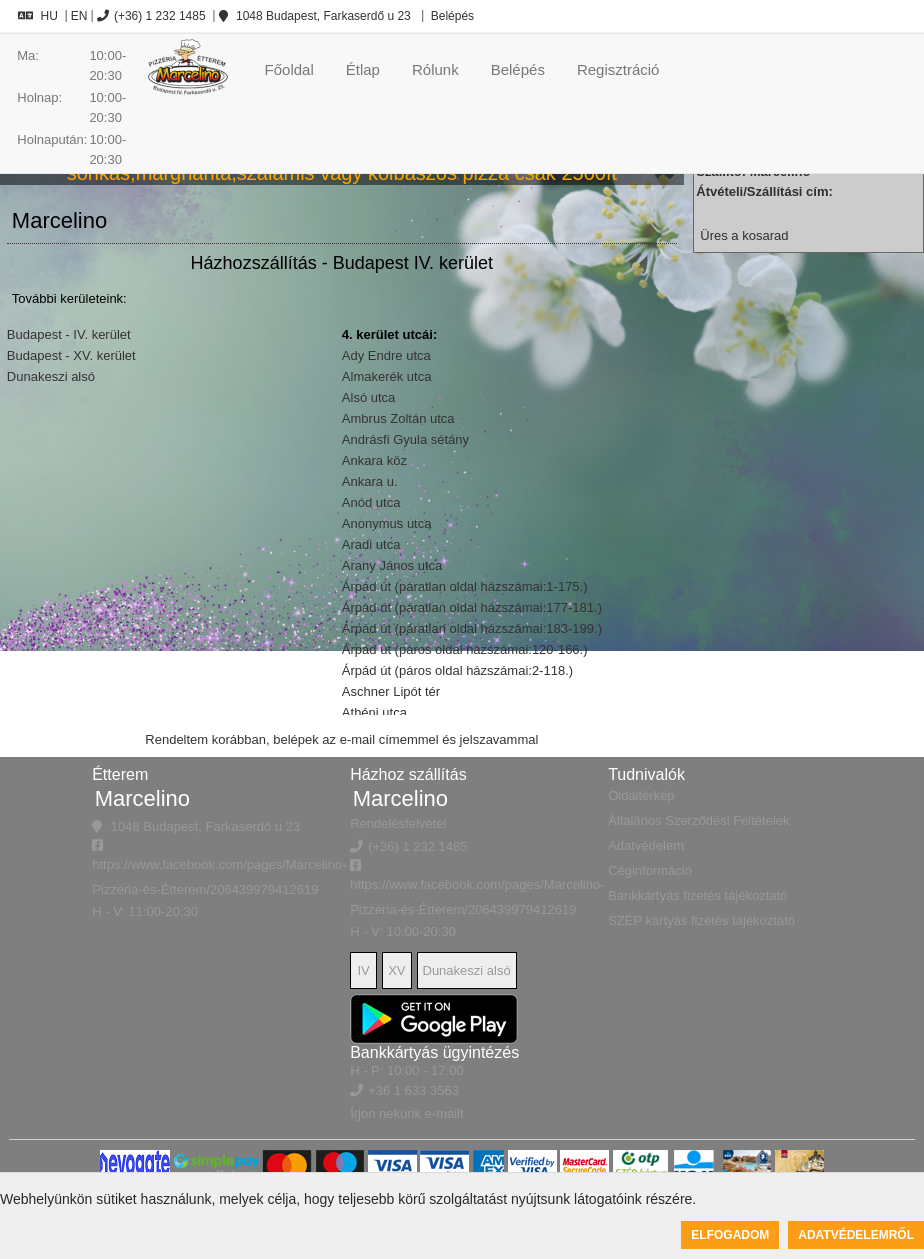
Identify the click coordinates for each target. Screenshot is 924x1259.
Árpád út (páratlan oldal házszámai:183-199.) (472, 628)
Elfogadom (730, 1235)
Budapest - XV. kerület (71, 355)
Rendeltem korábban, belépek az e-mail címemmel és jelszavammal (341, 739)
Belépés (450, 16)
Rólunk (435, 69)
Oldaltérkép (641, 795)
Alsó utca (368, 397)
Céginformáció (650, 870)
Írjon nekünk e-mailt (406, 1113)
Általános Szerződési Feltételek (698, 820)
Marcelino (142, 798)
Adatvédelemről (856, 1235)
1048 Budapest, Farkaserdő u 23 (315, 16)
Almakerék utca (387, 376)
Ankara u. (370, 481)
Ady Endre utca (386, 355)
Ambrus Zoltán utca (398, 418)
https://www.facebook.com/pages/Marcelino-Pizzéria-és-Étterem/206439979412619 (219, 868)
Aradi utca (371, 544)
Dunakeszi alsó (51, 376)
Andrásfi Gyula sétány (405, 439)
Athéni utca (374, 712)
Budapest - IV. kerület (69, 334)
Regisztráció (618, 69)
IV (364, 970)
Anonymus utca (387, 523)
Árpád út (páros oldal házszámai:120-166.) (465, 649)
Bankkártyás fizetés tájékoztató (697, 895)
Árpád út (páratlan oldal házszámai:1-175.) (465, 586)
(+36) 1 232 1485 (151, 16)
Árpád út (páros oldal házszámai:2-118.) (457, 670)
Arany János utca (392, 565)
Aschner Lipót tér (391, 691)
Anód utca (371, 502)
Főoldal (289, 69)
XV (396, 970)
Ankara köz (374, 460)
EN (79, 16)
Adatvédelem (646, 845)
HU (37, 16)
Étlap (363, 69)
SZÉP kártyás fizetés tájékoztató (701, 920)
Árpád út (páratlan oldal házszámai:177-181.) (472, 607)
